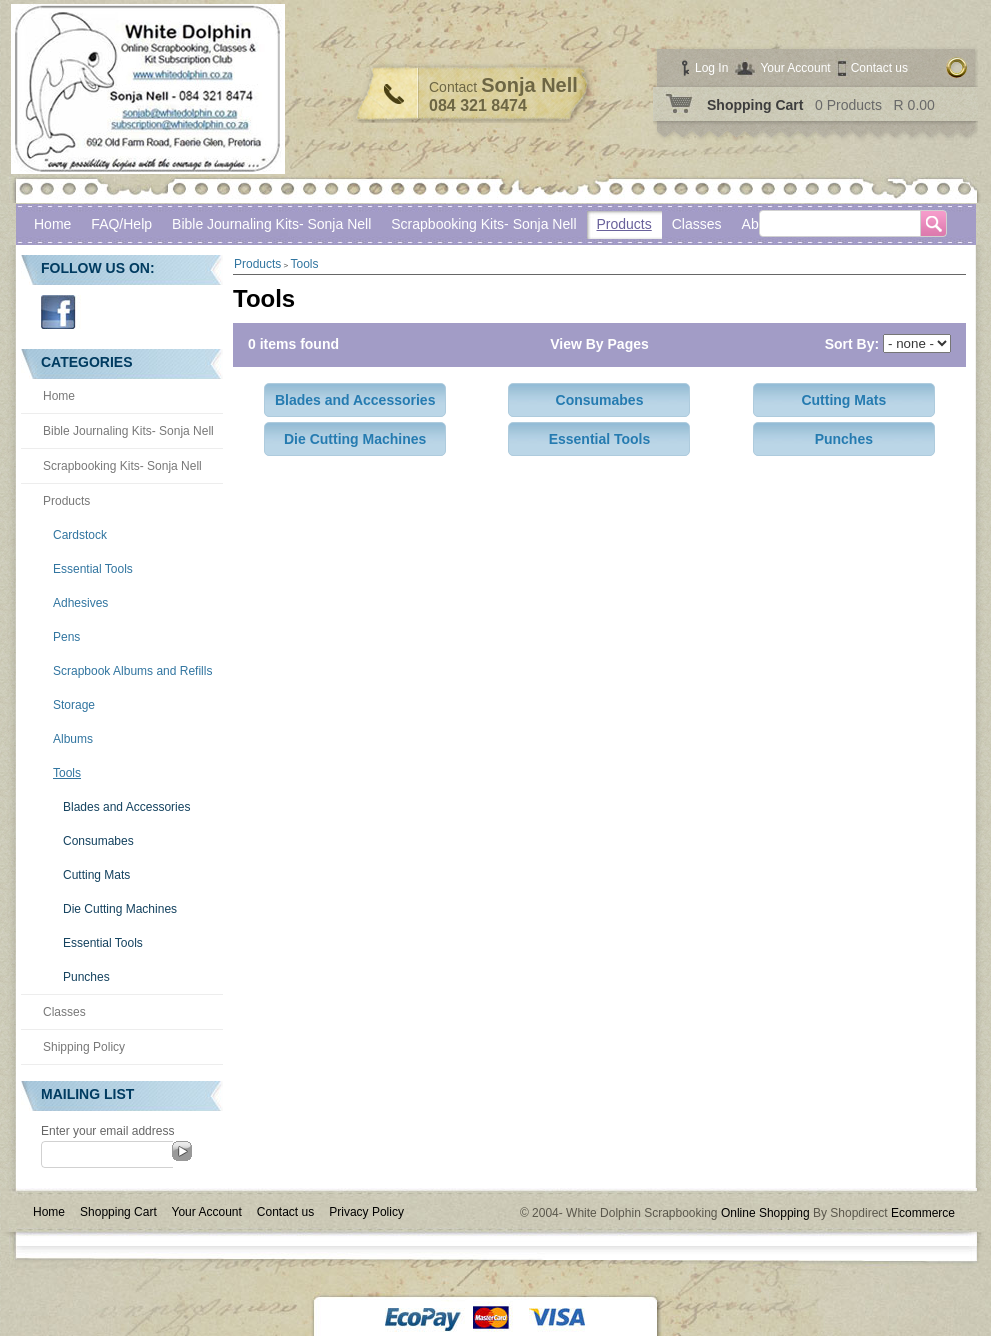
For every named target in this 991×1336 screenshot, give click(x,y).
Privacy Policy (366, 1212)
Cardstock (80, 535)
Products (624, 224)
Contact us (879, 68)
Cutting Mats (96, 875)
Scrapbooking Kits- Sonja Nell (483, 224)
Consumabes (98, 841)
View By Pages (599, 344)
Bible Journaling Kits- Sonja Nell (271, 224)
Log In (711, 68)
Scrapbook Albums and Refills (132, 671)
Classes (64, 1012)
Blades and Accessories (126, 807)
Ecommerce (923, 1213)
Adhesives (80, 603)
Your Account (795, 68)
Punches (86, 977)
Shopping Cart (755, 105)
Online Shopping (765, 1213)
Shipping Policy (84, 1047)
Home (52, 224)
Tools (67, 773)
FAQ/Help (121, 224)
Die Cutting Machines (120, 909)
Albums (73, 739)
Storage (74, 705)
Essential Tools (93, 569)
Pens (66, 637)
